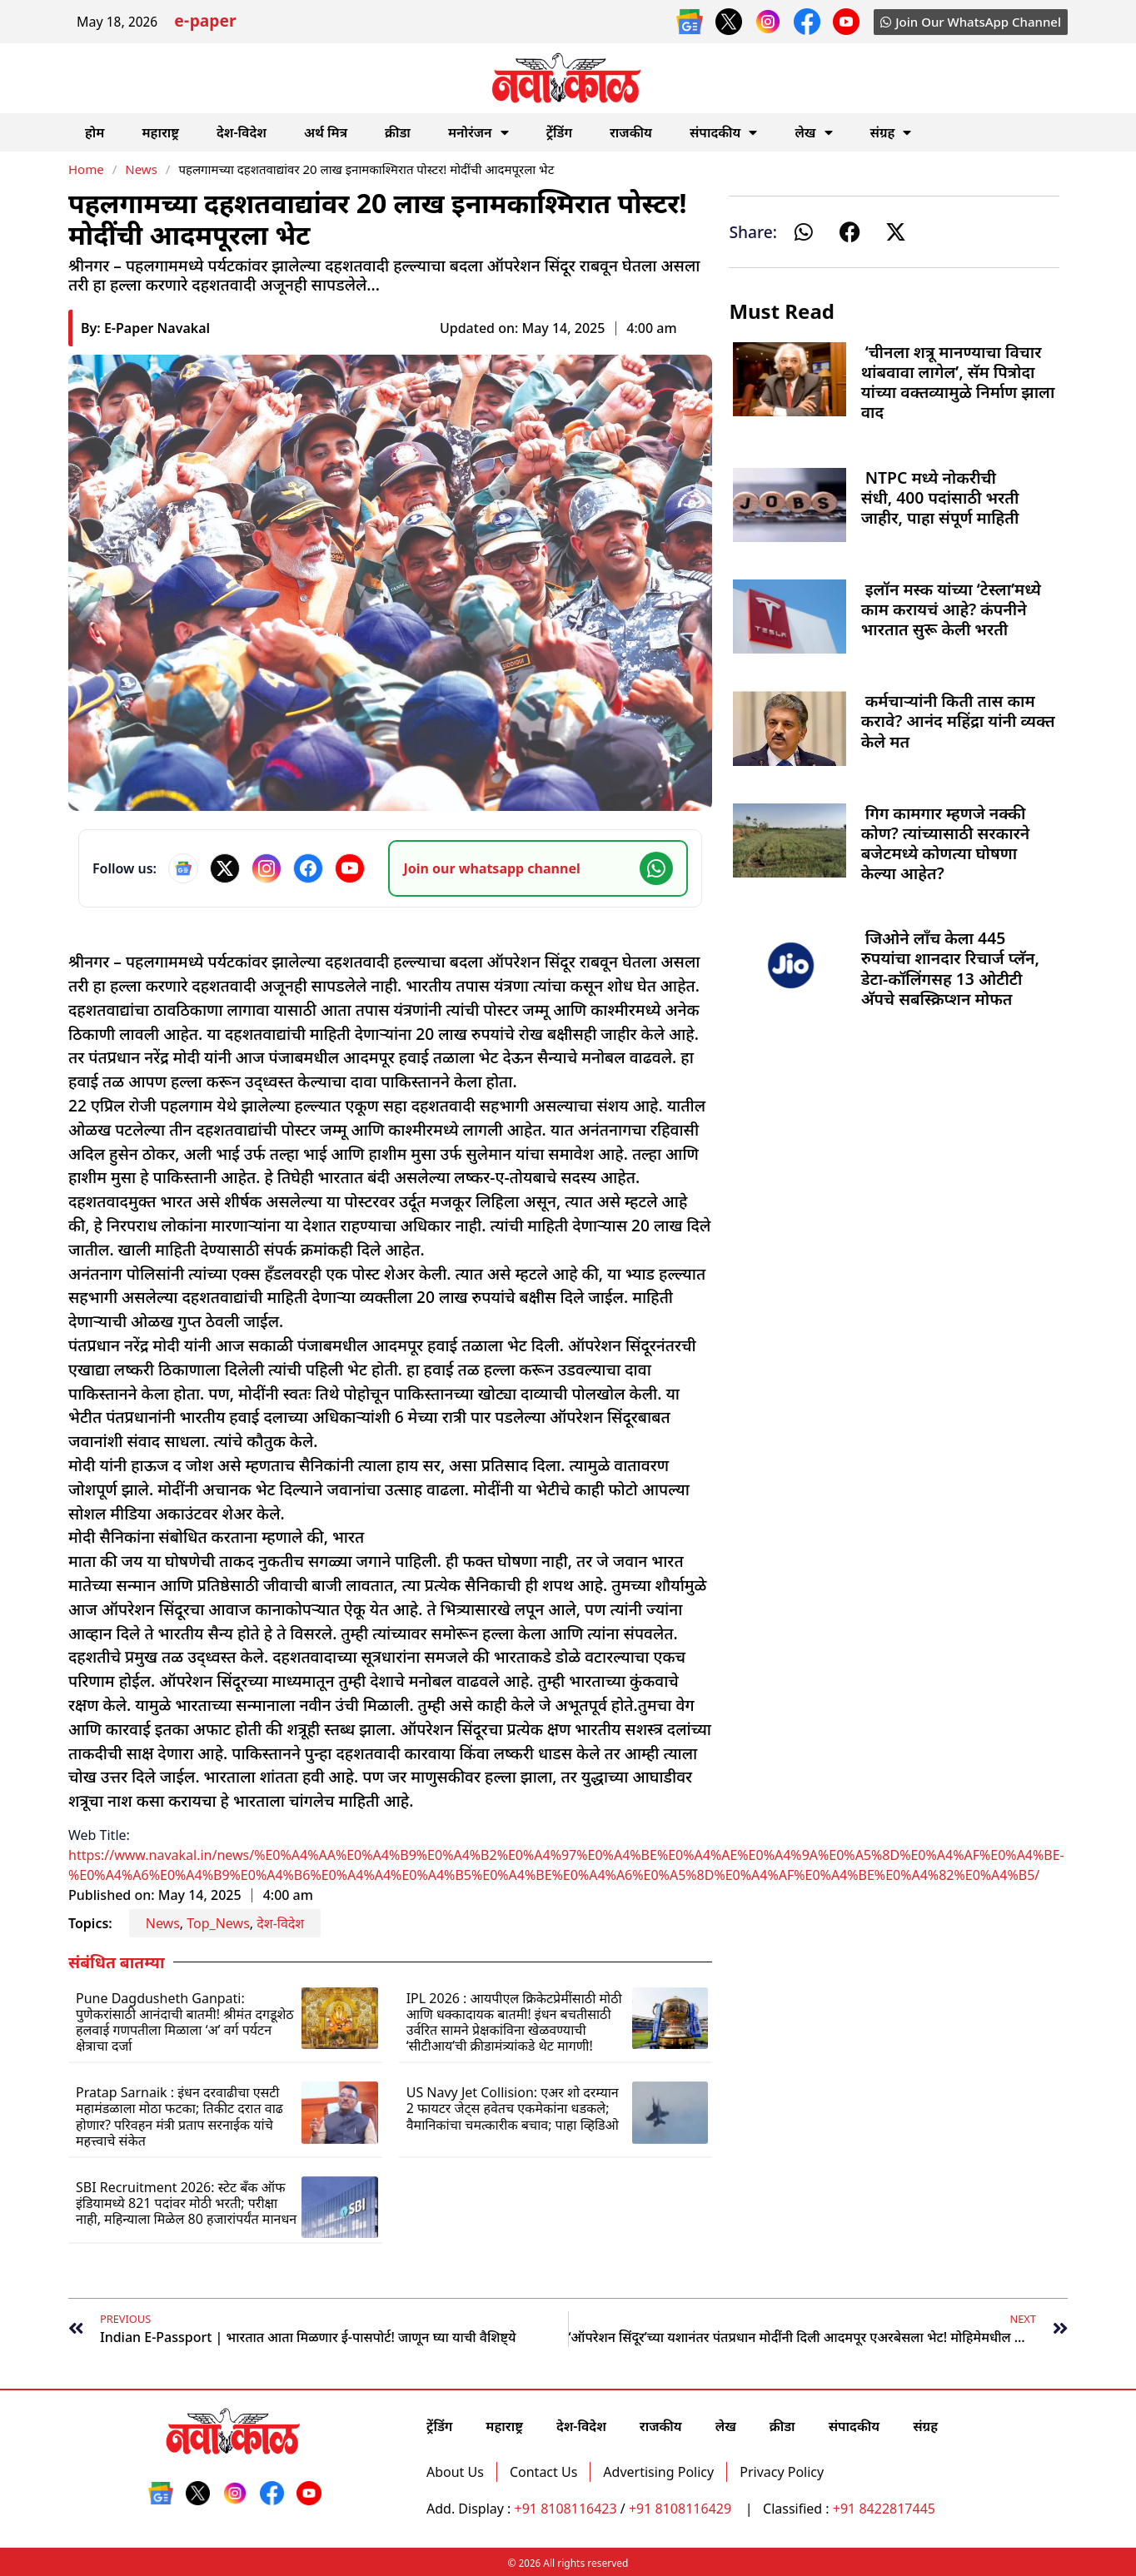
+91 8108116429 (682, 2508)
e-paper (205, 22)
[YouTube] (350, 868)
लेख (813, 132)
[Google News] (183, 868)
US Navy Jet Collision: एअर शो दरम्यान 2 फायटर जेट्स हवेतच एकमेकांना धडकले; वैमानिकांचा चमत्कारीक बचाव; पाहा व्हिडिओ (512, 2108)
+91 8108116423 (566, 2508)
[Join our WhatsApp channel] (538, 868)
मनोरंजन (478, 132)
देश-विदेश (242, 132)
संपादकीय (724, 132)
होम (94, 132)
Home (86, 169)
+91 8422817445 (884, 2508)
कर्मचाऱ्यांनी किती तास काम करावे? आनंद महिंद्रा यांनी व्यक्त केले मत (958, 720)
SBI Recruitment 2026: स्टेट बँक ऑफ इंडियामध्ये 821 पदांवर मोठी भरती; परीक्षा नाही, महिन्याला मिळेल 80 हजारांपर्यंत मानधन (186, 2203)
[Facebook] (308, 868)
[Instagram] (267, 868)
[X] (225, 868)
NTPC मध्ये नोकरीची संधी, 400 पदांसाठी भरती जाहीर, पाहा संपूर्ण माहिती (940, 497)
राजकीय (631, 132)
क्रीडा (398, 132)
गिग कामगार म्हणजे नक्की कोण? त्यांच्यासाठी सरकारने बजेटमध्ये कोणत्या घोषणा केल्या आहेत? (945, 843)
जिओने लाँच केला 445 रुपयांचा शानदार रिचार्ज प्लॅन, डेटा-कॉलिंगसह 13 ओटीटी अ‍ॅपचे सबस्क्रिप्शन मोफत (950, 968)
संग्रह (891, 132)
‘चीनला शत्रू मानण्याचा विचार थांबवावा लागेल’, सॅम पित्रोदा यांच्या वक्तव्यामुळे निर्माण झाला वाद (958, 382)
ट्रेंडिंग (559, 132)
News (141, 169)
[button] (804, 232)
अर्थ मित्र (325, 132)
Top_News (218, 1923)
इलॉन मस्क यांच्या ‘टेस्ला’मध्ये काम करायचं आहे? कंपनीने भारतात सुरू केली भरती (951, 609)
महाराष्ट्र (160, 132)
